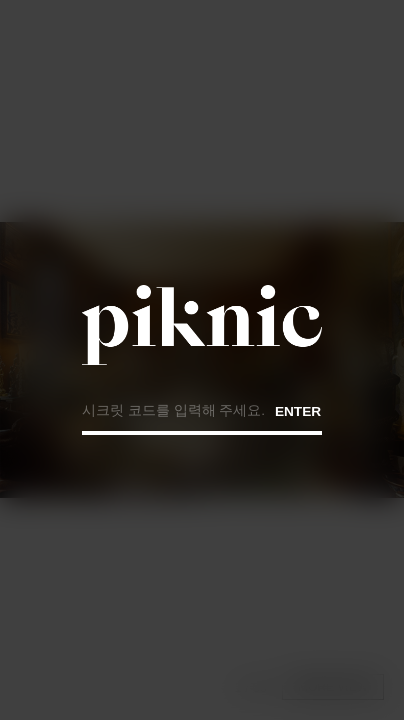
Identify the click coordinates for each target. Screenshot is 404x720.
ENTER (298, 410)
